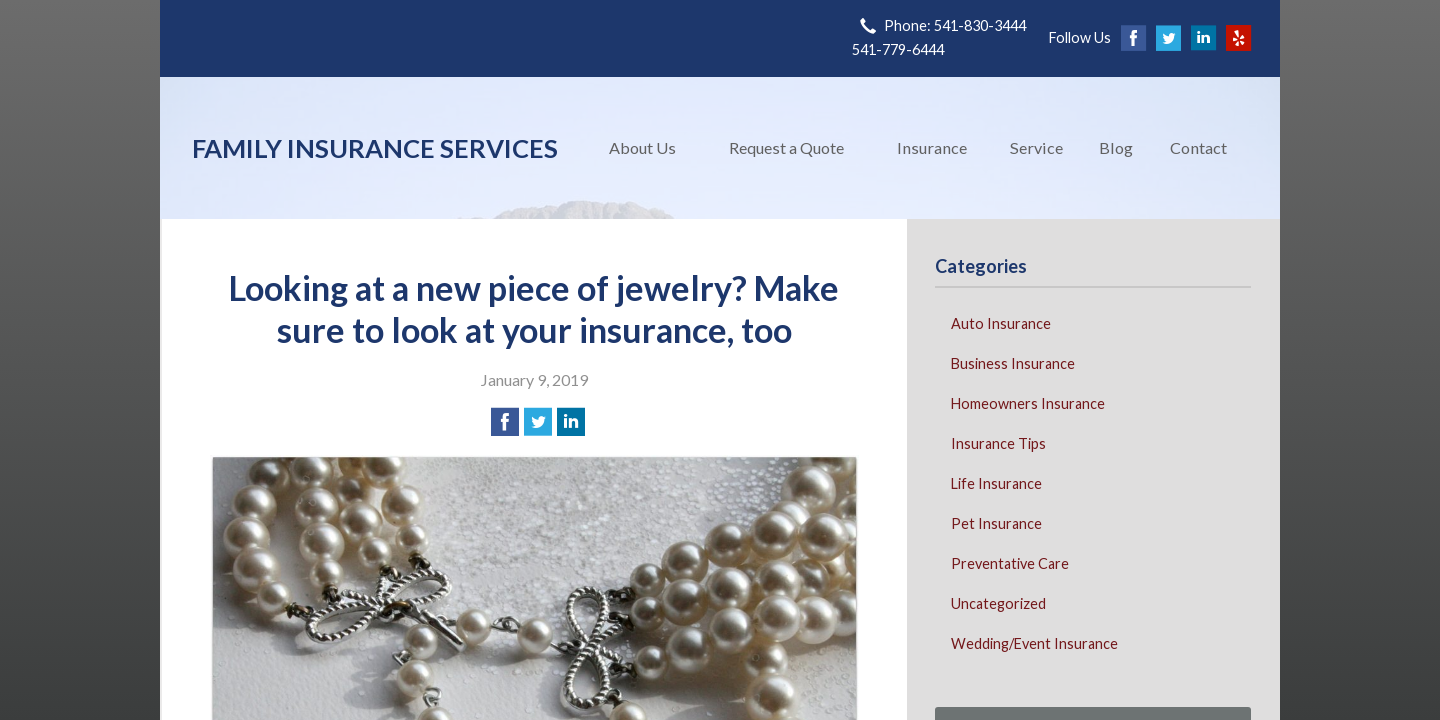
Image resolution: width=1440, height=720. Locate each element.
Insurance (932, 147)
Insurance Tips (998, 443)
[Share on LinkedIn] (571, 422)
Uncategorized (998, 603)
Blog (1116, 147)
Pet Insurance (996, 523)
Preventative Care (1010, 563)
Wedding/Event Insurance (1034, 643)
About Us (642, 147)
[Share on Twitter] (538, 422)
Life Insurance (996, 483)
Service (1036, 147)
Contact (1198, 147)
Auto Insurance (1001, 323)
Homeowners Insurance (1028, 403)
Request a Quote (786, 147)
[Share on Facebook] (505, 422)
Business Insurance (1013, 363)
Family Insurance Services (375, 148)
